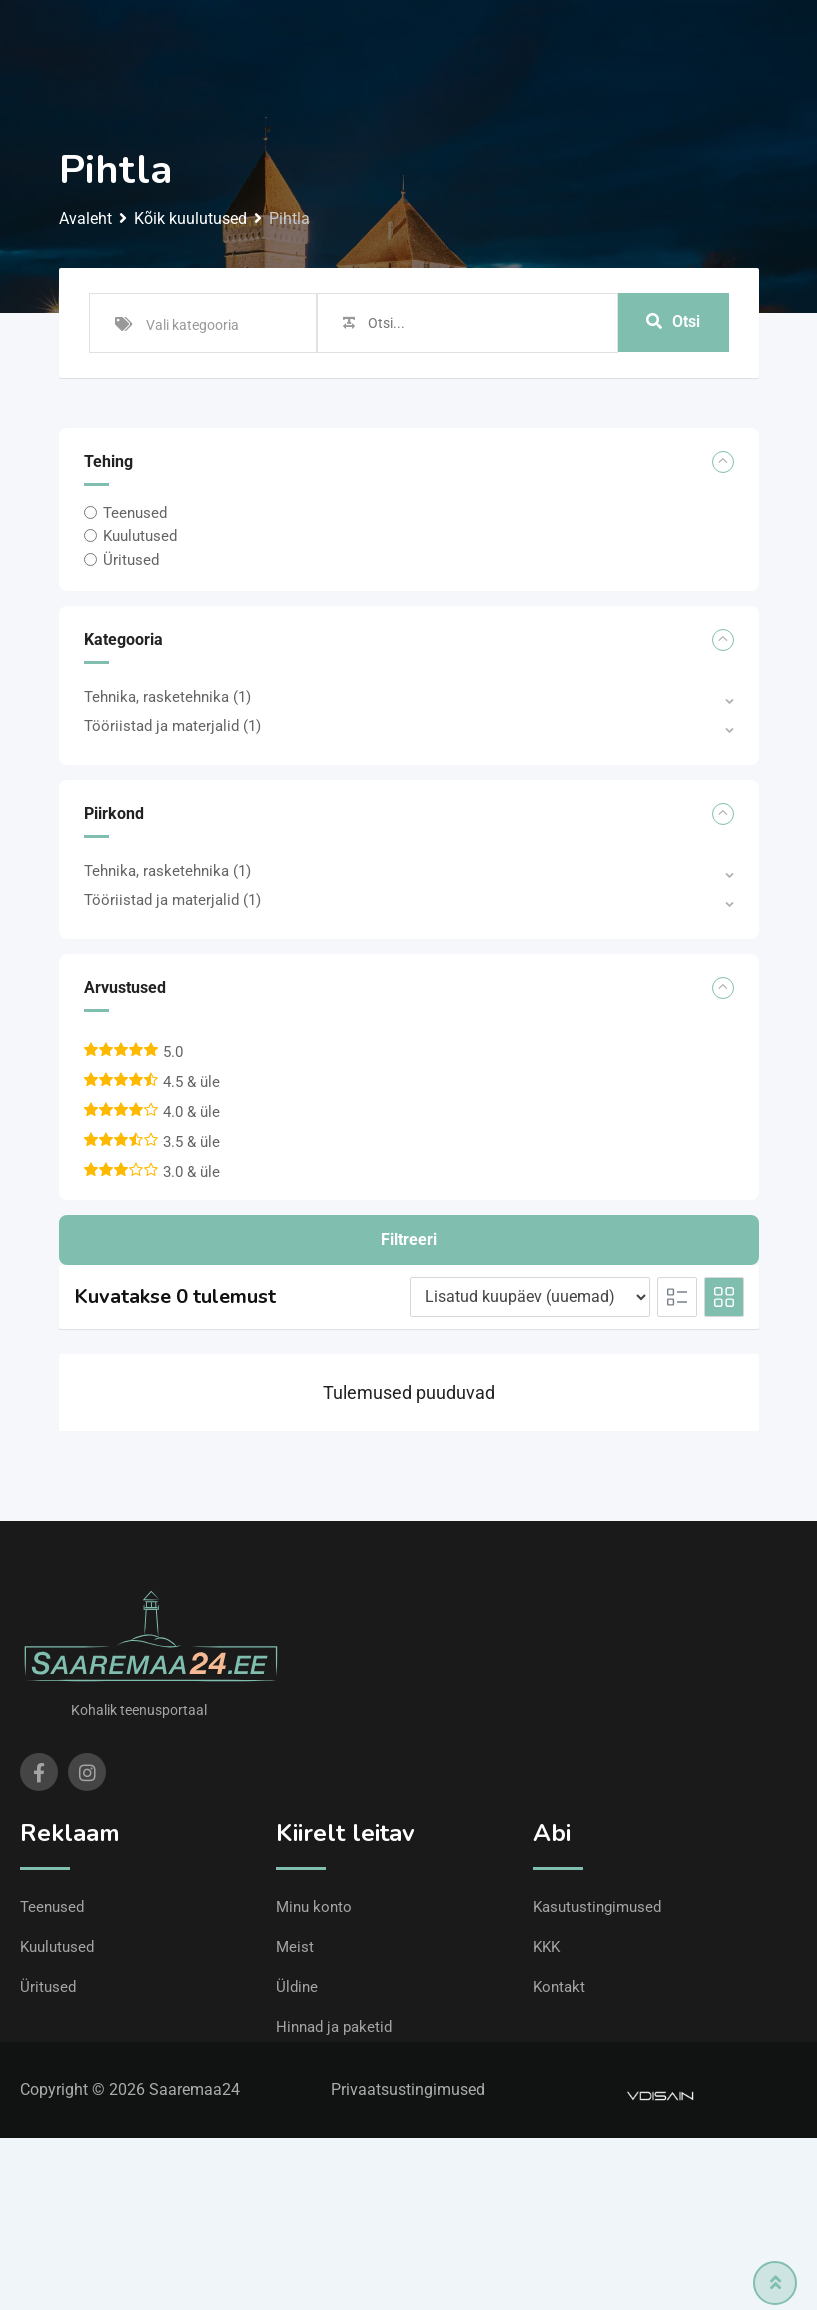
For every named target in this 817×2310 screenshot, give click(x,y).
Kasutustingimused (597, 1907)
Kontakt (559, 1987)
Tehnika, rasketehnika (167, 697)
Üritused (131, 559)
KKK (546, 1947)
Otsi (673, 322)
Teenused (135, 513)
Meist (295, 1947)
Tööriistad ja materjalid (172, 726)
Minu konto (314, 1907)
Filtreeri (409, 1239)
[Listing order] (530, 1297)
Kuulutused (140, 536)
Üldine (297, 1987)
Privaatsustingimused (408, 2089)
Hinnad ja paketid (334, 2027)
